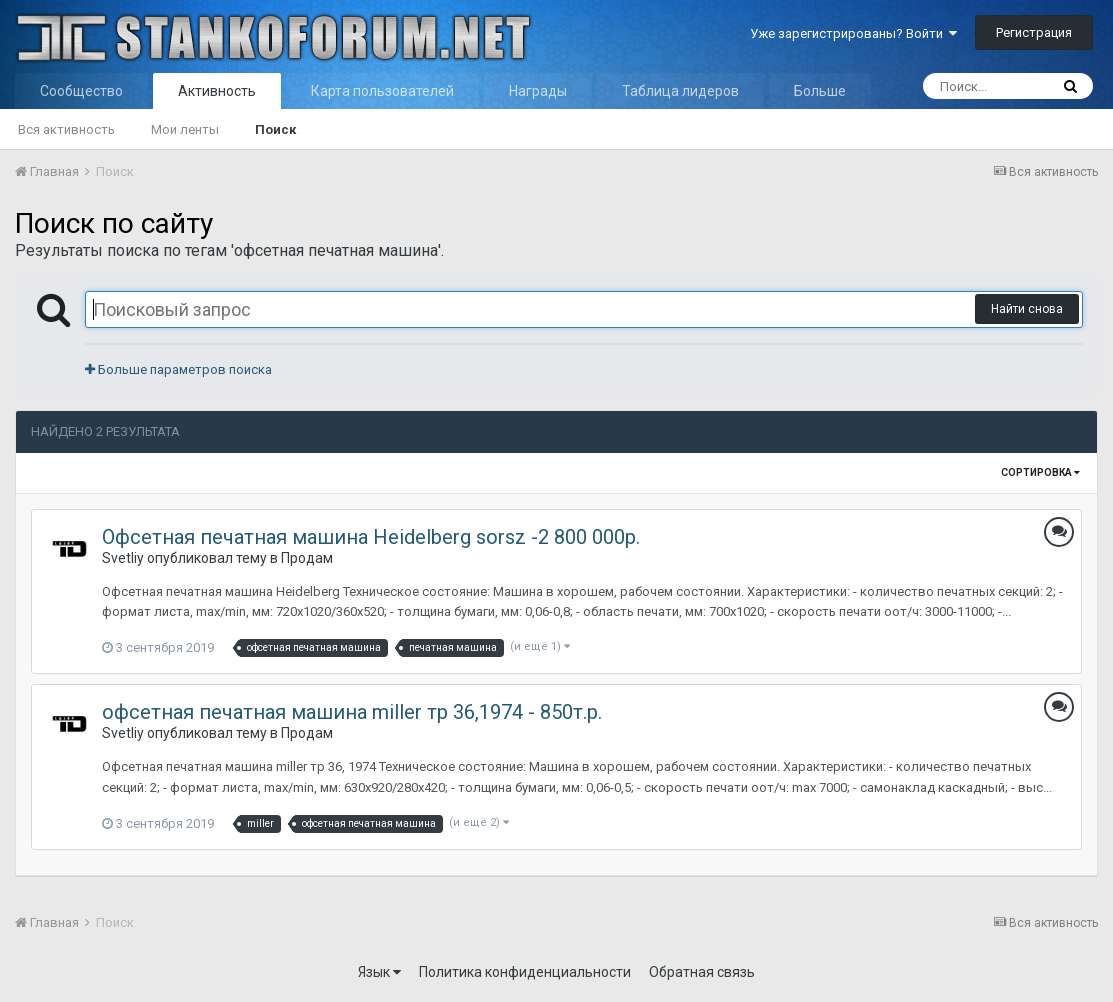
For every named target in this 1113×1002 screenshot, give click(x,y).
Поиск (275, 129)
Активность (217, 91)
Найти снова (1027, 309)
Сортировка (1040, 472)
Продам (307, 558)
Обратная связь (702, 972)
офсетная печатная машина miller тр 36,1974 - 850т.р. (352, 712)
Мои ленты (185, 129)
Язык (379, 972)
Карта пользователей (382, 91)
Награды (538, 91)
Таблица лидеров (680, 91)
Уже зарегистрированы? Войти (853, 33)
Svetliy (123, 558)
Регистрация (1034, 32)
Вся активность (66, 129)
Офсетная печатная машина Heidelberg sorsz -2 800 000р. (371, 537)
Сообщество (81, 91)
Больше (820, 91)
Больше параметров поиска (178, 369)
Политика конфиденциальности (525, 972)
